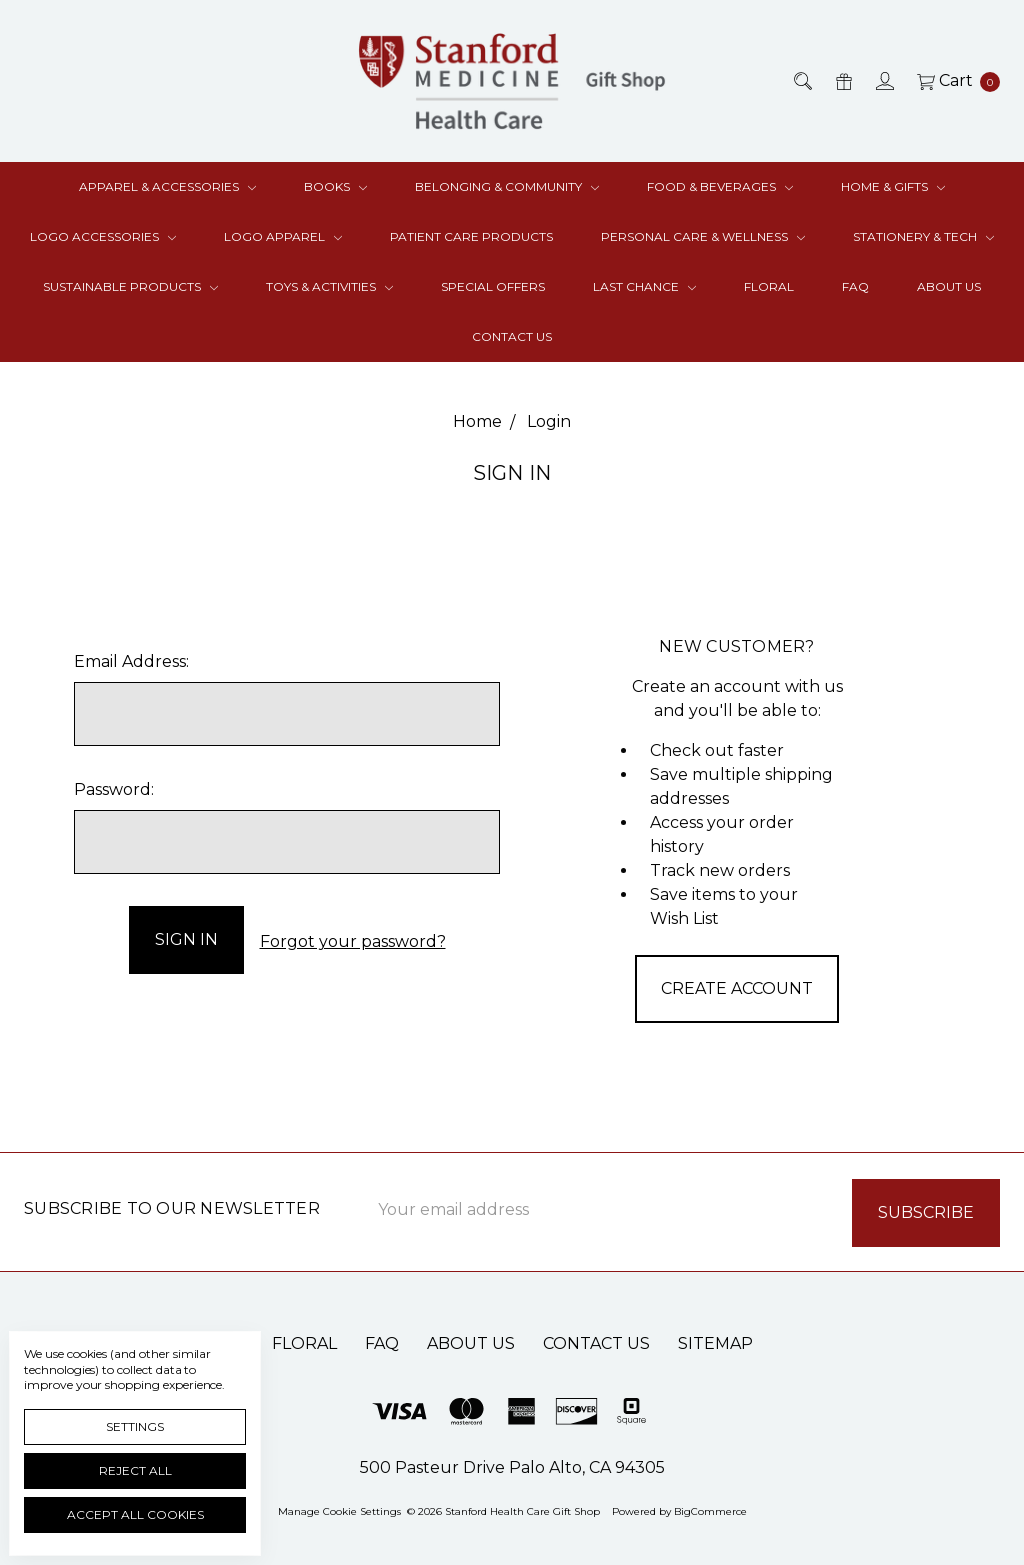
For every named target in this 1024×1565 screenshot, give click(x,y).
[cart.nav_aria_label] (953, 81)
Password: (114, 789)
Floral (769, 286)
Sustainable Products (130, 286)
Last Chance (644, 286)
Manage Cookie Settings (339, 1509)
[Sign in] (883, 81)
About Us (949, 286)
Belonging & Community (507, 186)
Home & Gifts (893, 186)
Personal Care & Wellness (703, 236)
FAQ (855, 286)
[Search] (801, 81)
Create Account (737, 988)
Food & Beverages (720, 186)
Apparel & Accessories (167, 186)
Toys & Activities (329, 286)
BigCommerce (710, 1509)
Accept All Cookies (135, 1514)
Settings (135, 1426)
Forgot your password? (353, 939)
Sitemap (715, 1341)
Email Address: (131, 661)
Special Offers (493, 286)
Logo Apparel (283, 236)
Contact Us (512, 336)
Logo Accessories (103, 236)
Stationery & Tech (923, 236)
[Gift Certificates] (842, 81)
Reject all (135, 1470)
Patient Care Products (471, 236)
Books (335, 186)
